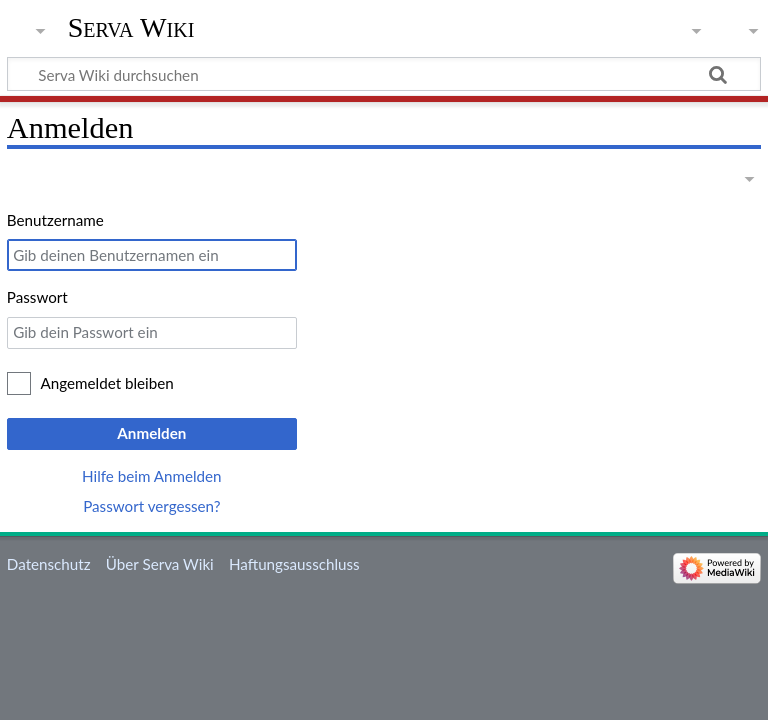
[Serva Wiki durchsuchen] (384, 74)
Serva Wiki (131, 27)
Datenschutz (49, 564)
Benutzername (55, 220)
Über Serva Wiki (160, 564)
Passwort (37, 297)
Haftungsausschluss (294, 564)
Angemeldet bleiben (107, 383)
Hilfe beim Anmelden (152, 476)
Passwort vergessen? (151, 506)
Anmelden (151, 433)
